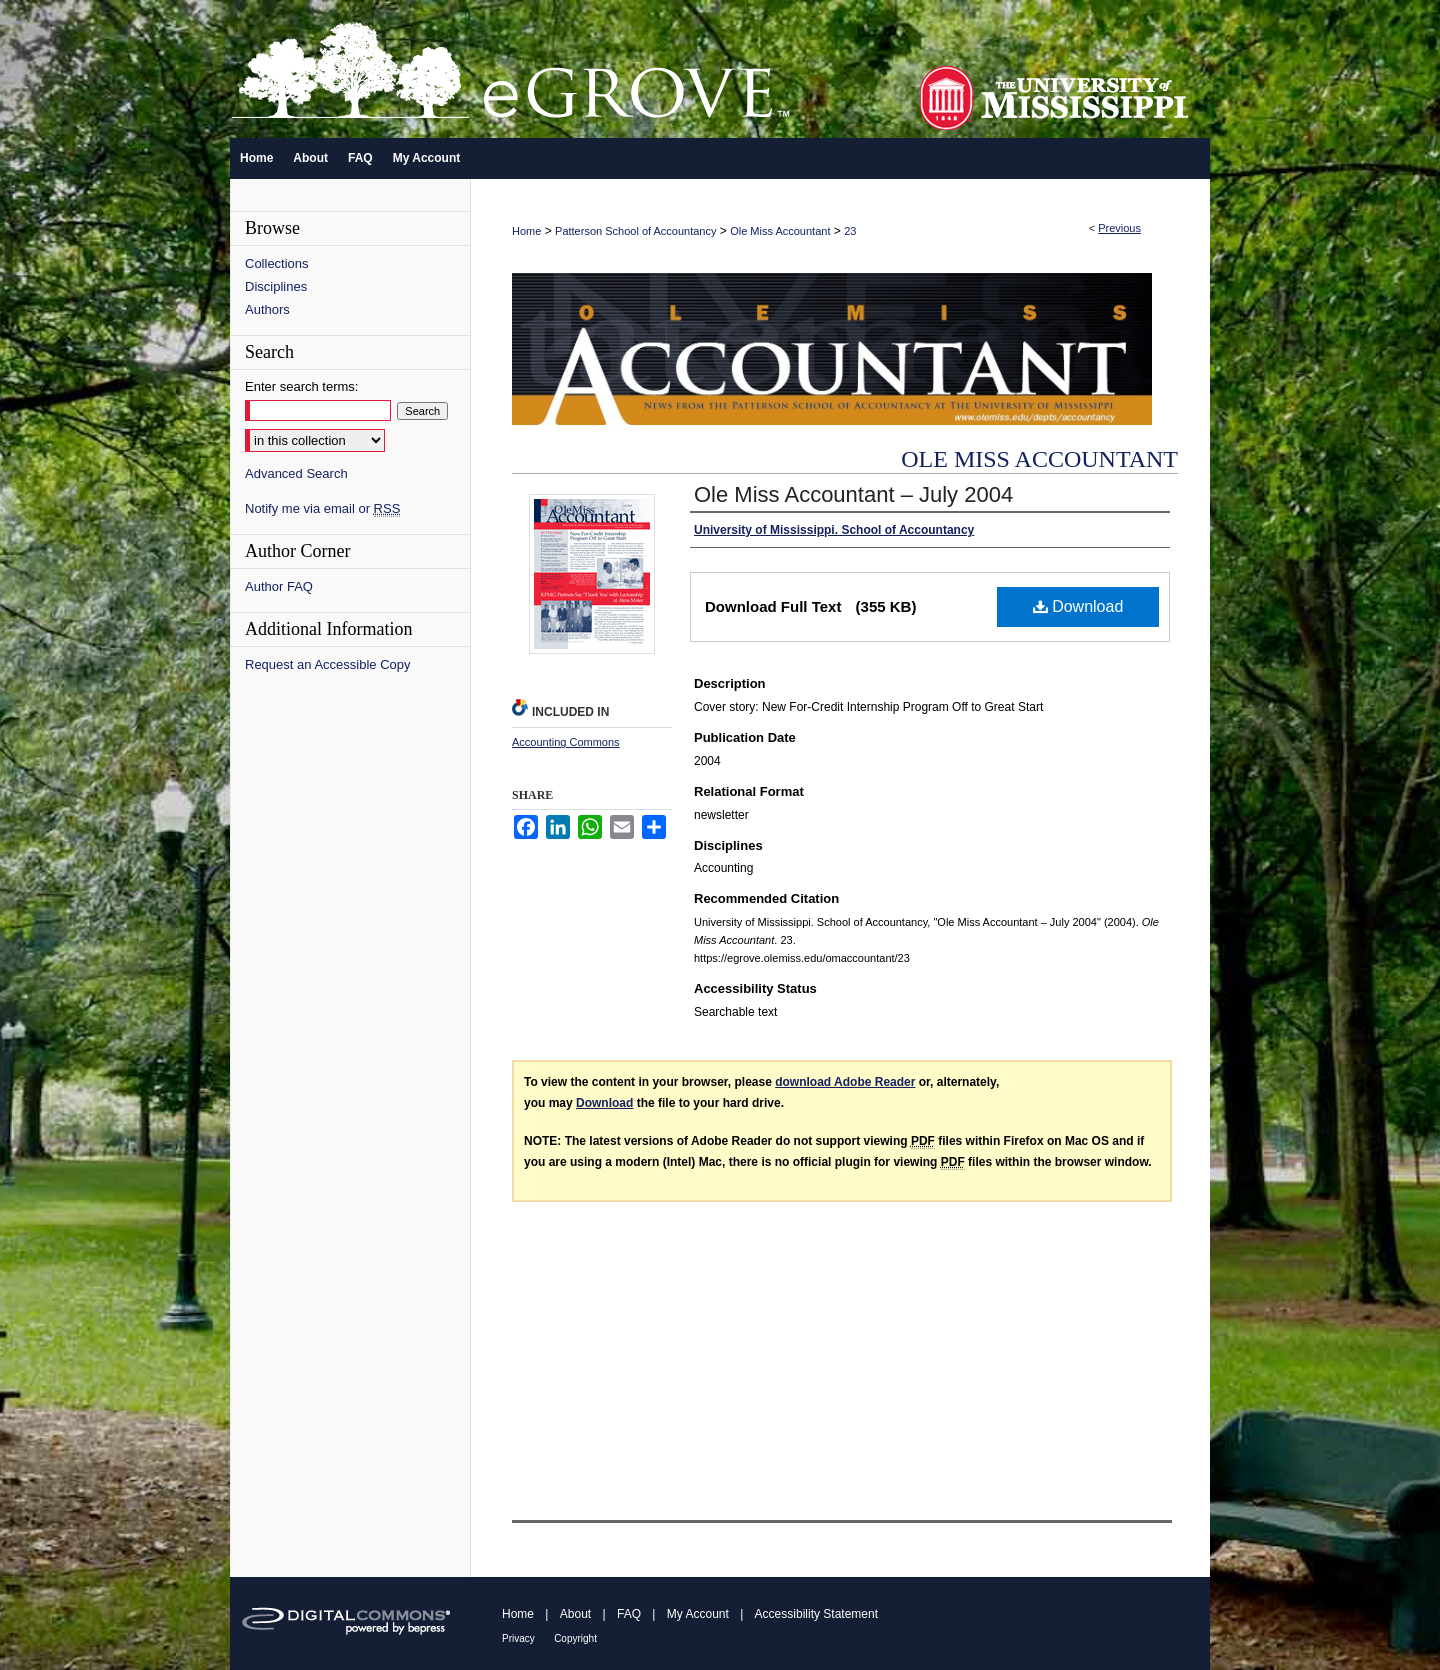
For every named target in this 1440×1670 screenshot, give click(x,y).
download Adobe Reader (845, 1082)
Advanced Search (296, 473)
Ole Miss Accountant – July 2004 (853, 494)
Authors (267, 309)
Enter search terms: (301, 386)
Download (1078, 606)
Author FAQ (279, 586)
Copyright (575, 1638)
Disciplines (276, 286)
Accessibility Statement (816, 1614)
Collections (277, 263)
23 (850, 231)
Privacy (518, 1638)
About (575, 1614)
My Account (698, 1614)
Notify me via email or (322, 508)
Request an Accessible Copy (327, 664)
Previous (1119, 228)
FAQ (629, 1614)
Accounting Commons (566, 742)
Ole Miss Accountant (780, 231)
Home (526, 231)
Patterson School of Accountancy (635, 231)
